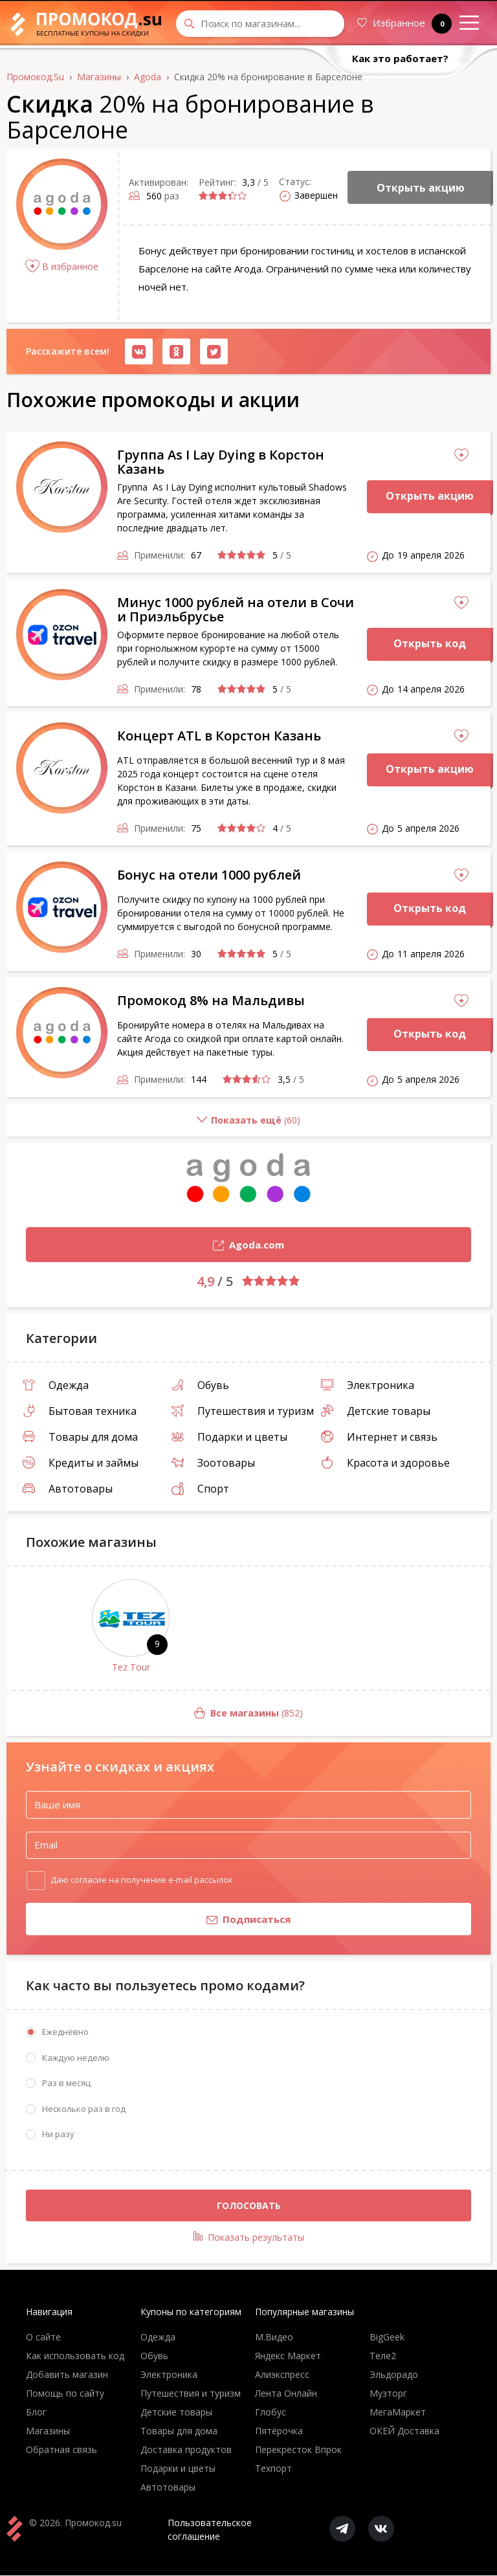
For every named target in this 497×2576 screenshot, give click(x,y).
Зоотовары (213, 1463)
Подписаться (158, 1920)
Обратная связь (61, 2450)
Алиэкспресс (282, 2375)
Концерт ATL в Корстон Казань (219, 735)
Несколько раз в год (84, 2109)
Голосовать (249, 2205)
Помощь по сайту (65, 2394)
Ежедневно (65, 2032)
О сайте (43, 2337)
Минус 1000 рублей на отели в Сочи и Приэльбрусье (235, 609)
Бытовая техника (80, 1411)
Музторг (388, 2394)
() (153, 1125)
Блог (36, 2412)
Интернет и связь (379, 1437)
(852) (154, 1713)
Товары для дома (80, 1437)
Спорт (200, 1489)
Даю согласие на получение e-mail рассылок (141, 1879)
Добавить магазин (67, 2375)
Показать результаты (248, 2237)
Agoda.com (155, 1246)
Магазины (48, 2431)
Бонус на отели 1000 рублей (209, 874)
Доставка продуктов (186, 2450)
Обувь (200, 1385)
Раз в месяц (66, 2083)
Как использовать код (75, 2356)
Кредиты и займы (80, 1463)
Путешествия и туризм (242, 1411)
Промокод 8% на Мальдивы (211, 1000)
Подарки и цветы (229, 1437)
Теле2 (383, 2356)
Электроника (367, 1385)
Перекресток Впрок (298, 2450)
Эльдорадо (394, 2375)
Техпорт (273, 2469)
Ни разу (58, 2134)
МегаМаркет (398, 2412)
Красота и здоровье (385, 1463)
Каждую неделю (75, 2057)
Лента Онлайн (286, 2394)
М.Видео (274, 2337)
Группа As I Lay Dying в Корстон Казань (220, 462)
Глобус (270, 2412)
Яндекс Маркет (288, 2356)
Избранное (404, 24)
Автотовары (68, 1489)
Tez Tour (131, 1667)
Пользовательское (210, 2530)
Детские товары (375, 1411)
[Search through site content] (260, 23)
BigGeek (387, 2337)
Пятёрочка (279, 2431)
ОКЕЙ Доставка (404, 2431)
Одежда (56, 1385)
